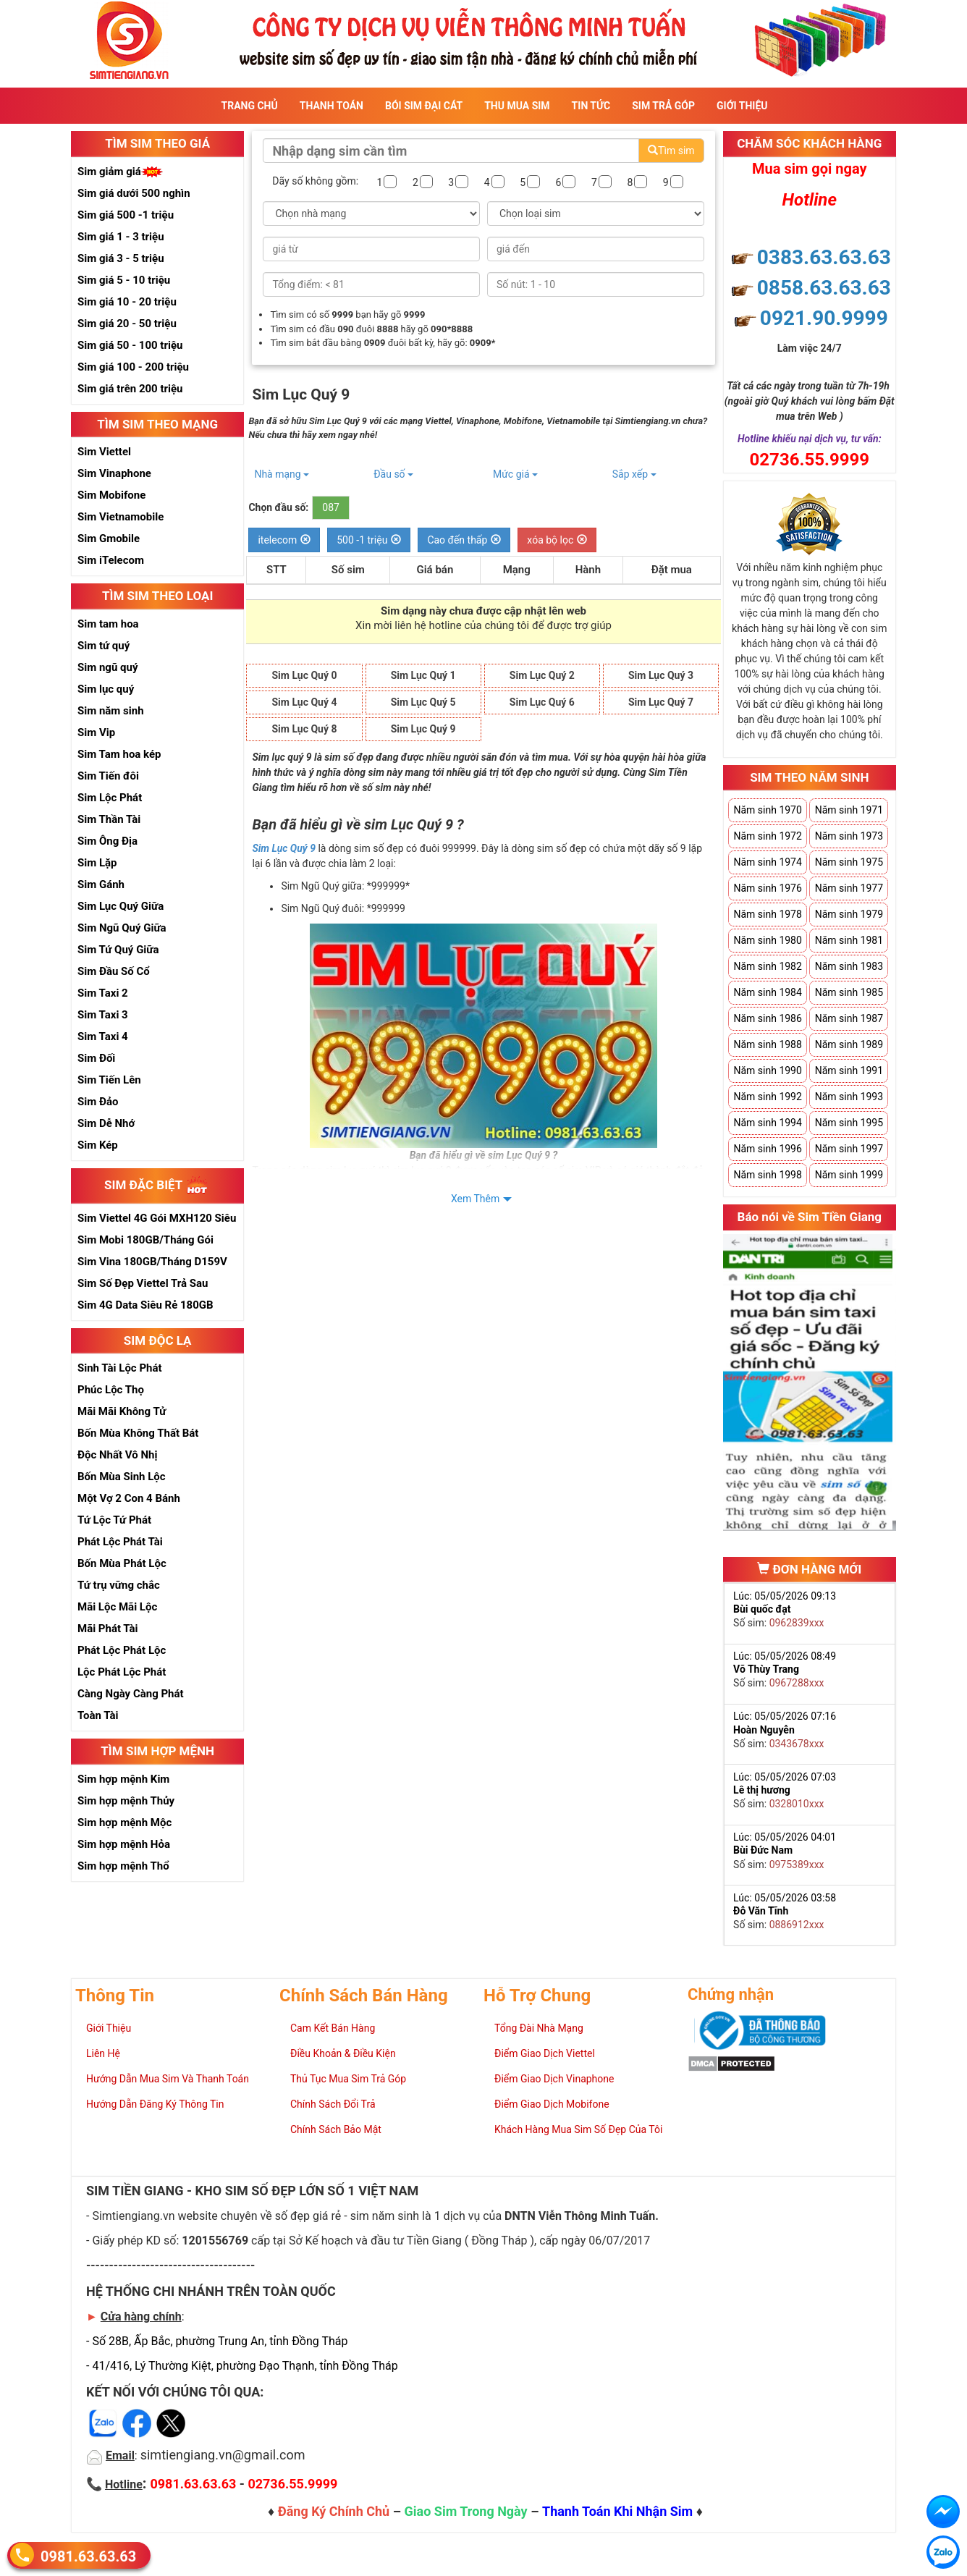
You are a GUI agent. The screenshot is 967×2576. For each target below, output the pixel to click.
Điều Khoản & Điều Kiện (343, 2053)
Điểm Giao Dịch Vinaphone (554, 2079)
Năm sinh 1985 (849, 992)
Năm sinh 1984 (767, 992)
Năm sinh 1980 (767, 940)
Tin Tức (591, 105)
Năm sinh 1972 (767, 836)
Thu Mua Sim (516, 105)
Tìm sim (671, 150)
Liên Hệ (103, 2053)
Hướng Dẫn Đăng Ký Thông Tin (155, 2104)
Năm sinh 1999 (849, 1175)
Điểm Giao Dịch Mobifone (551, 2104)
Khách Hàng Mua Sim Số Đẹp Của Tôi (578, 2129)
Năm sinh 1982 (767, 966)
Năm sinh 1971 (849, 810)
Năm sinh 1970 (767, 810)
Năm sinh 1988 (767, 1044)
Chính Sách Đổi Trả (333, 2104)
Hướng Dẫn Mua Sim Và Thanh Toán (167, 2079)
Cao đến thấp (464, 540)
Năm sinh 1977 (849, 888)
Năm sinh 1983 (849, 966)
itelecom (284, 540)
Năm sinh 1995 (849, 1122)
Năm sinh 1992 (767, 1096)
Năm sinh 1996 (767, 1148)
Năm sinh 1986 (767, 1018)
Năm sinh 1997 (849, 1148)
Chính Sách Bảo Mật (335, 2129)
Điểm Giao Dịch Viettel (544, 2053)
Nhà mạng (281, 474)
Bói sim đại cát (424, 105)
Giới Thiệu (742, 105)
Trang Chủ (249, 105)
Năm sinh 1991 (849, 1070)
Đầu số (393, 474)
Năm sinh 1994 (767, 1122)
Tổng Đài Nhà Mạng (538, 2028)
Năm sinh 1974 (767, 862)
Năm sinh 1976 (767, 888)
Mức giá (515, 474)
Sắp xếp (634, 474)
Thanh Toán (331, 105)
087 (330, 507)
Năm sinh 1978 (767, 914)
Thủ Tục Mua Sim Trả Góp (348, 2079)
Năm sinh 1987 (849, 1018)
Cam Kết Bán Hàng (332, 2028)
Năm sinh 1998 (767, 1175)
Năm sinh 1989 (849, 1044)
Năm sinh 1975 (849, 862)
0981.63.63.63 (88, 2555)
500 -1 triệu (369, 540)
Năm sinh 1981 (849, 940)
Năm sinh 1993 (849, 1096)
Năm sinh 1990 (767, 1070)
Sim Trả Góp (663, 105)
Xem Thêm (475, 1198)
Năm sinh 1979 (849, 914)
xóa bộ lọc (557, 540)
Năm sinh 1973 (849, 836)
